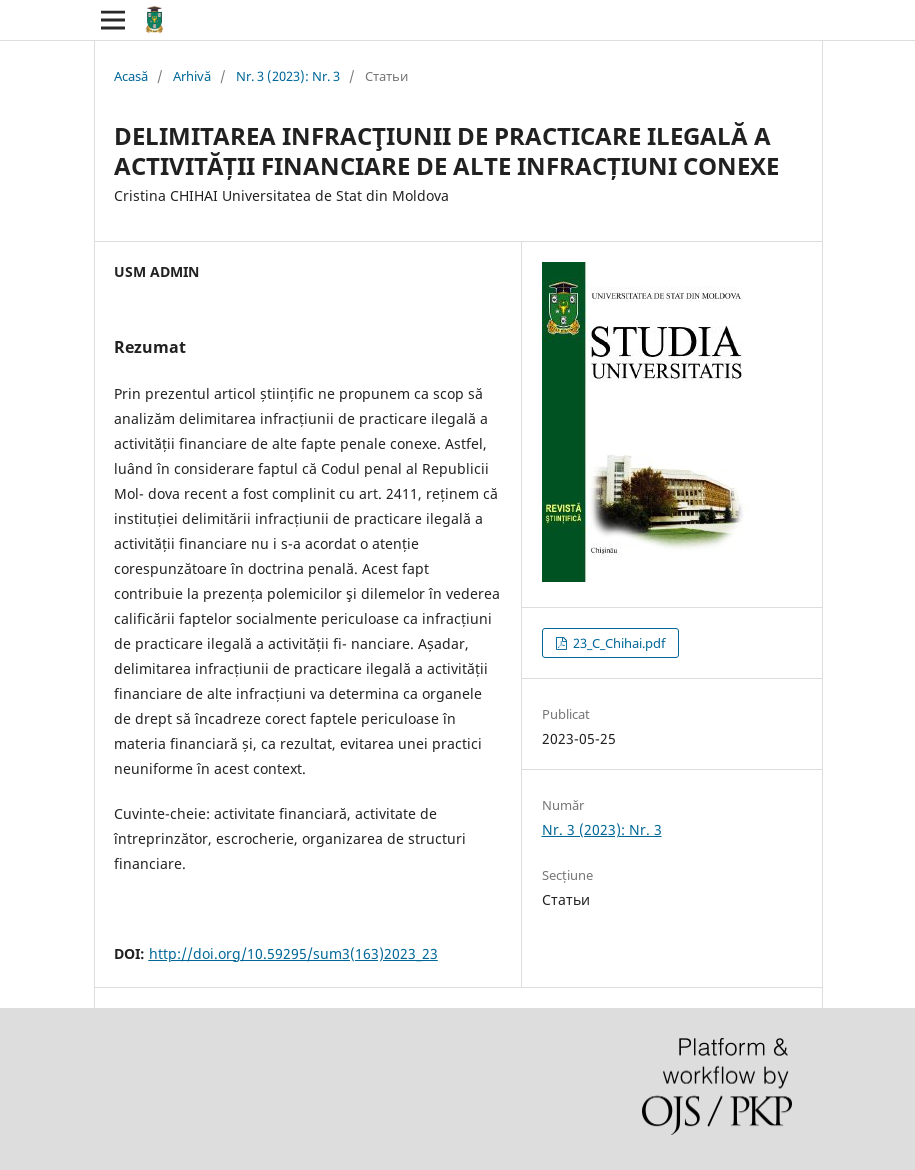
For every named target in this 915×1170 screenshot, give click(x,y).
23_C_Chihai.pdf (617, 643)
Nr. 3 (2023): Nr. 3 (288, 76)
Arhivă (192, 76)
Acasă (131, 76)
